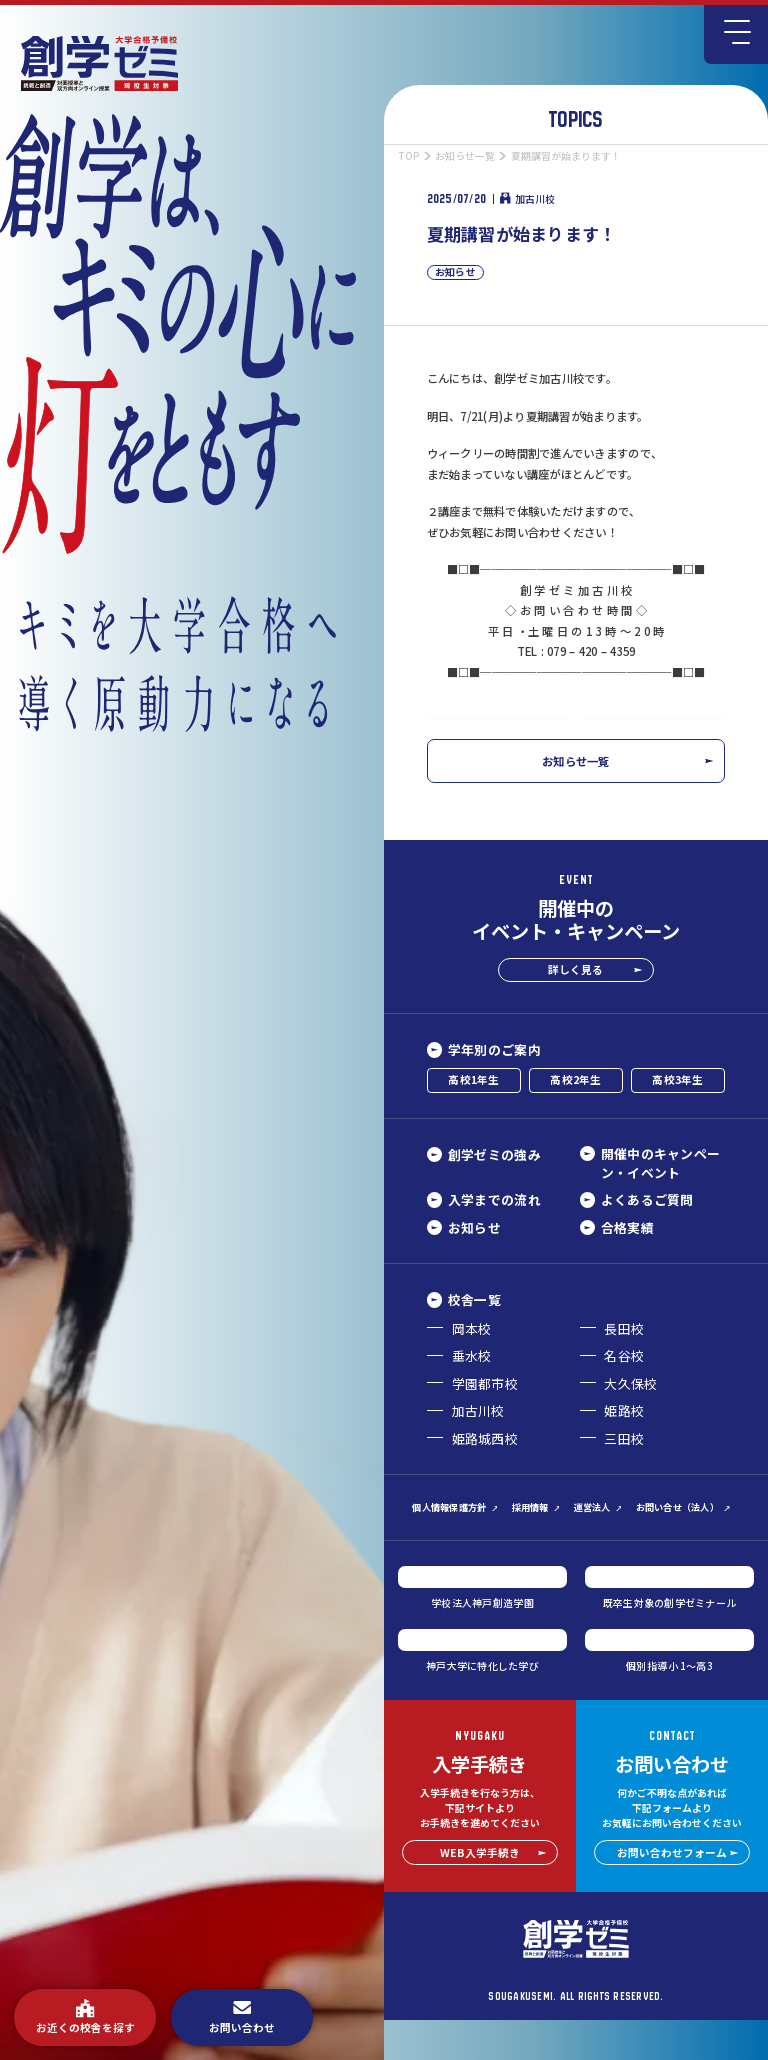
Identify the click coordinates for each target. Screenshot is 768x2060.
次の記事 (673, 737)
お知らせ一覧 (627, 800)
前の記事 (478, 737)
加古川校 (527, 199)
